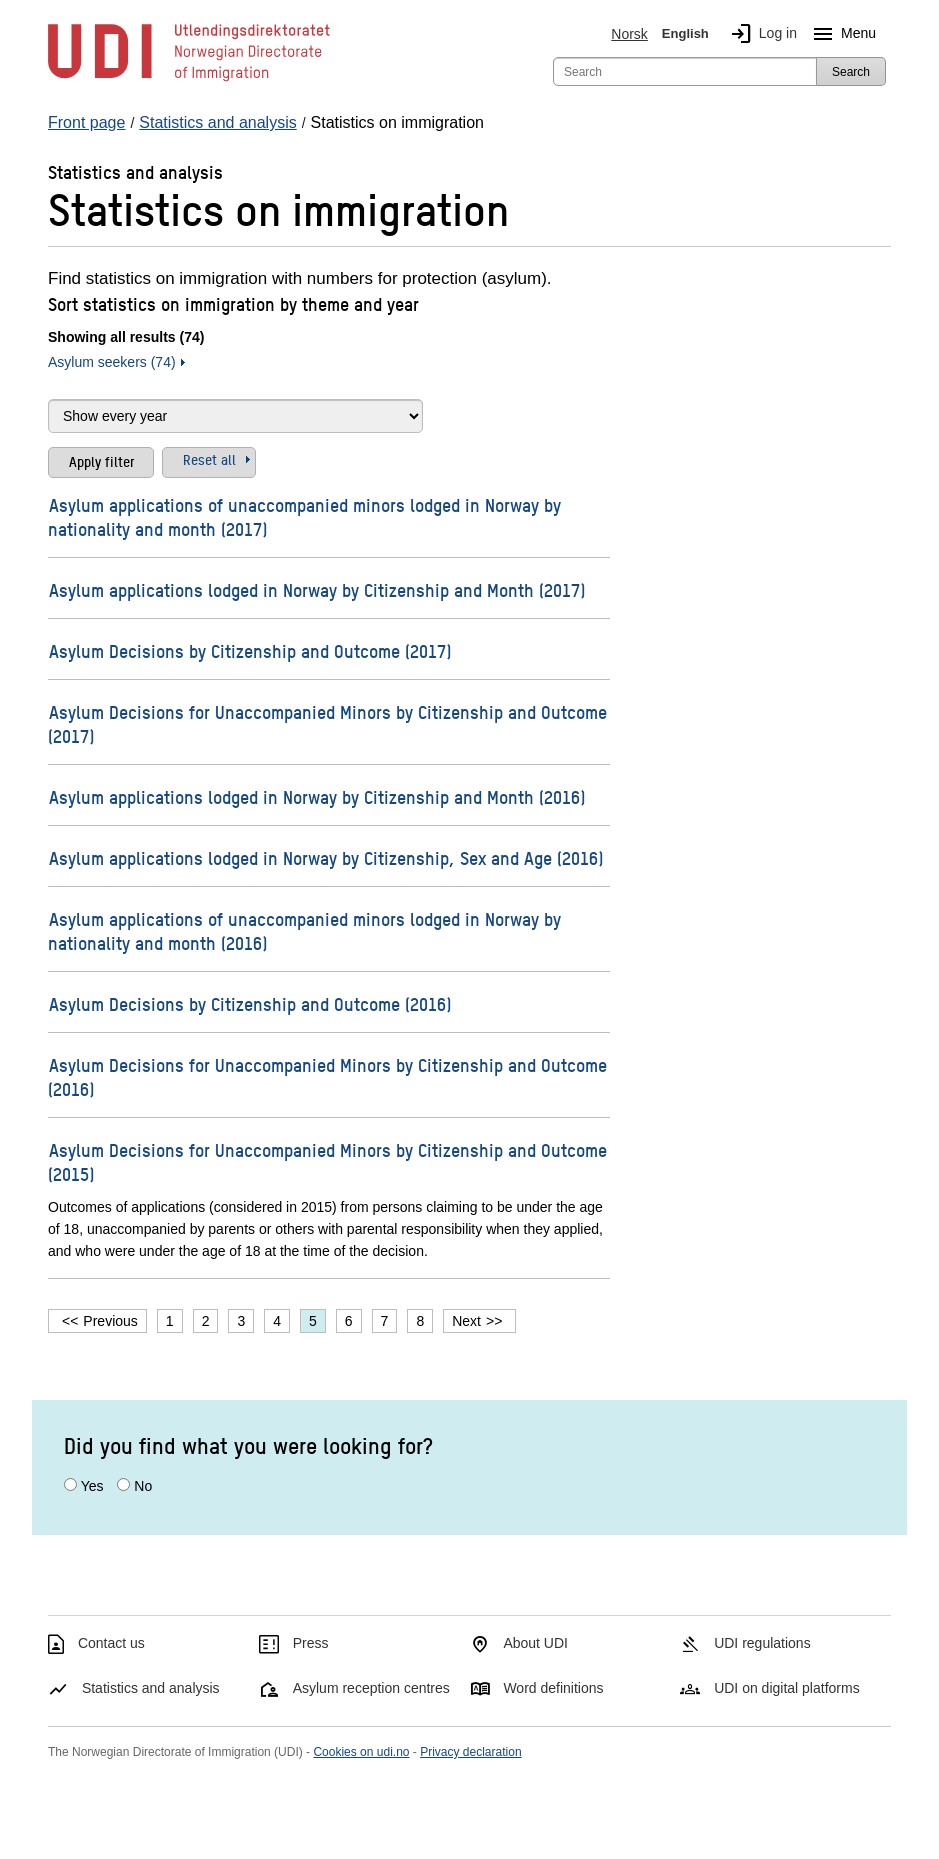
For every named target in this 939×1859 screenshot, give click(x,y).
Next (466, 1321)
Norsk (629, 34)
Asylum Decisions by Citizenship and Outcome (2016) (250, 1003)
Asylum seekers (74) (112, 362)
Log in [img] (760, 34)
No (143, 1486)
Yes (92, 1486)
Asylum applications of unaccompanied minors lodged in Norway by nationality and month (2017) (304, 516)
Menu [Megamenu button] (840, 34)
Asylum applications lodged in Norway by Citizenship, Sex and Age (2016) (326, 857)
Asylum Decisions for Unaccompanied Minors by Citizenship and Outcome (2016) (327, 1076)
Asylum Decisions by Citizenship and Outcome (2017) (250, 650)
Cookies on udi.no (361, 1752)
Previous (110, 1321)
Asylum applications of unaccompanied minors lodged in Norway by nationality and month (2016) (304, 930)
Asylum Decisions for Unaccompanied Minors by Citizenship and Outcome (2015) (327, 1161)
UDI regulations (762, 1643)
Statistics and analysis (151, 1688)
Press (311, 1643)
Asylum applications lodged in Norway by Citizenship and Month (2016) (317, 796)
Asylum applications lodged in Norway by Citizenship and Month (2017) (317, 589)
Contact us (111, 1643)
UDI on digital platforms (787, 1688)
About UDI (535, 1643)
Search (851, 72)
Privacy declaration (470, 1752)
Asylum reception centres (371, 1688)
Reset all (209, 459)
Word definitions (553, 1688)
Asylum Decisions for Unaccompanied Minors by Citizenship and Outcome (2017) (327, 723)
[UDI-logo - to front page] (189, 80)
